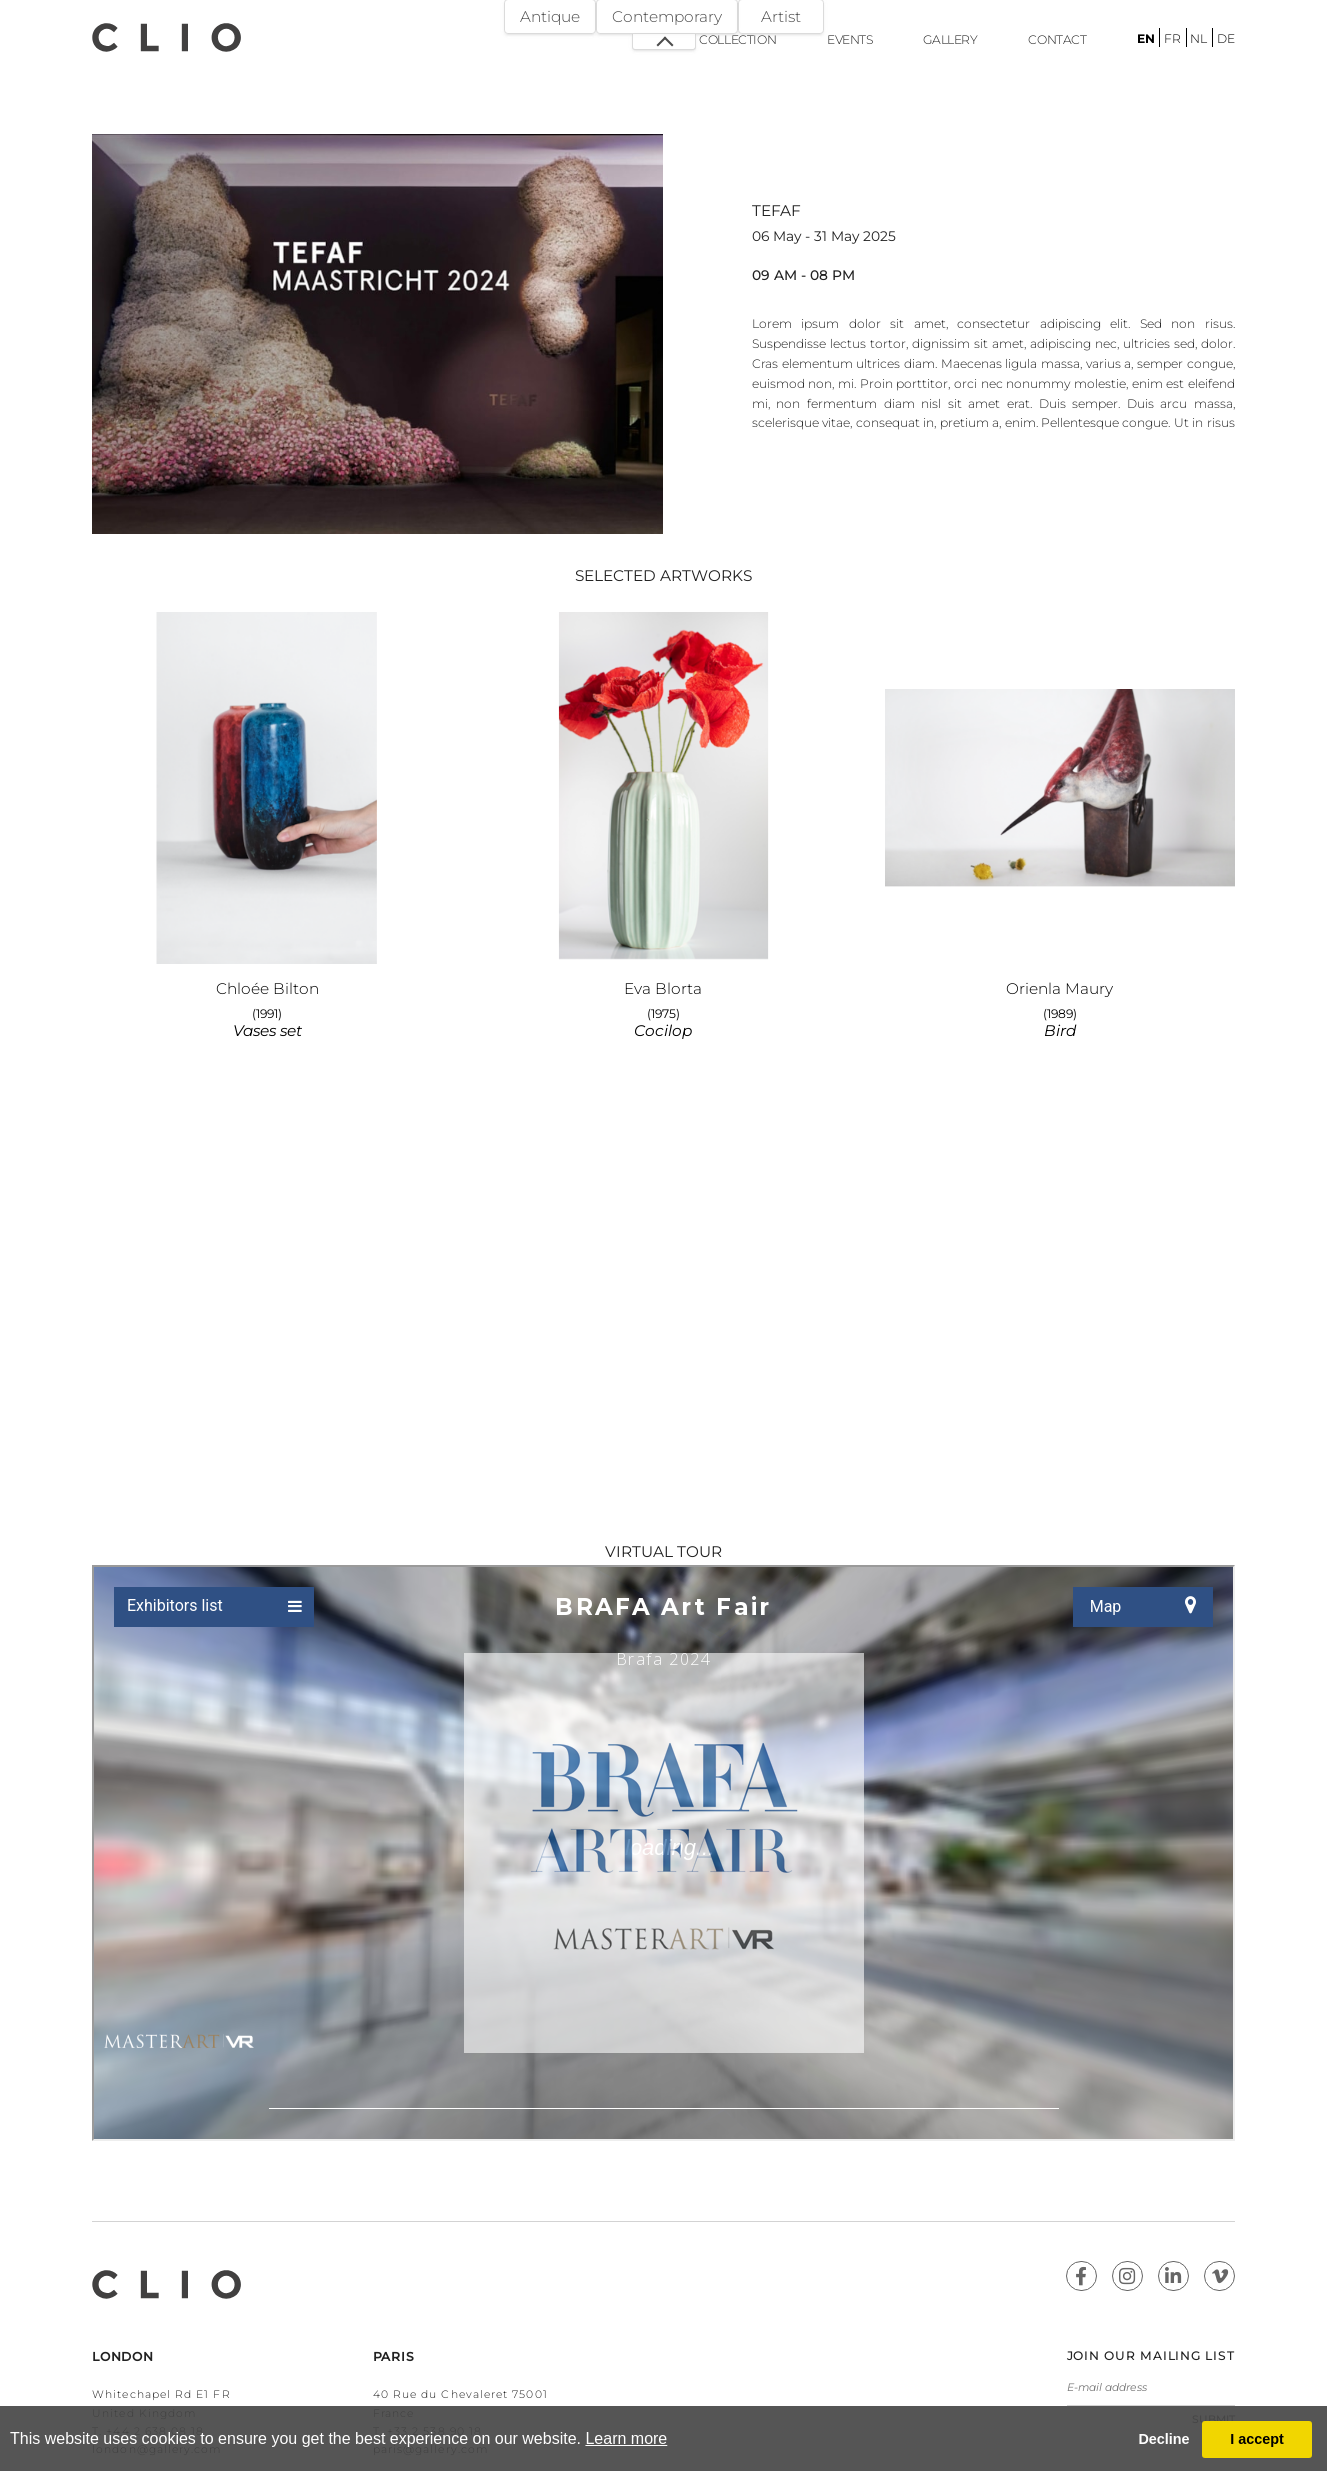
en (1146, 38)
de (1226, 38)
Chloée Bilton (267, 988)
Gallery (950, 39)
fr (1172, 38)
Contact (1057, 39)
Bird (1060, 1030)
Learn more (626, 2438)
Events (850, 39)
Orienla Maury (1059, 988)
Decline (1163, 2439)
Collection (737, 39)
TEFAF (776, 210)
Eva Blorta (663, 988)
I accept (1257, 2439)
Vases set (267, 1030)
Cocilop (663, 1030)
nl (1198, 38)
